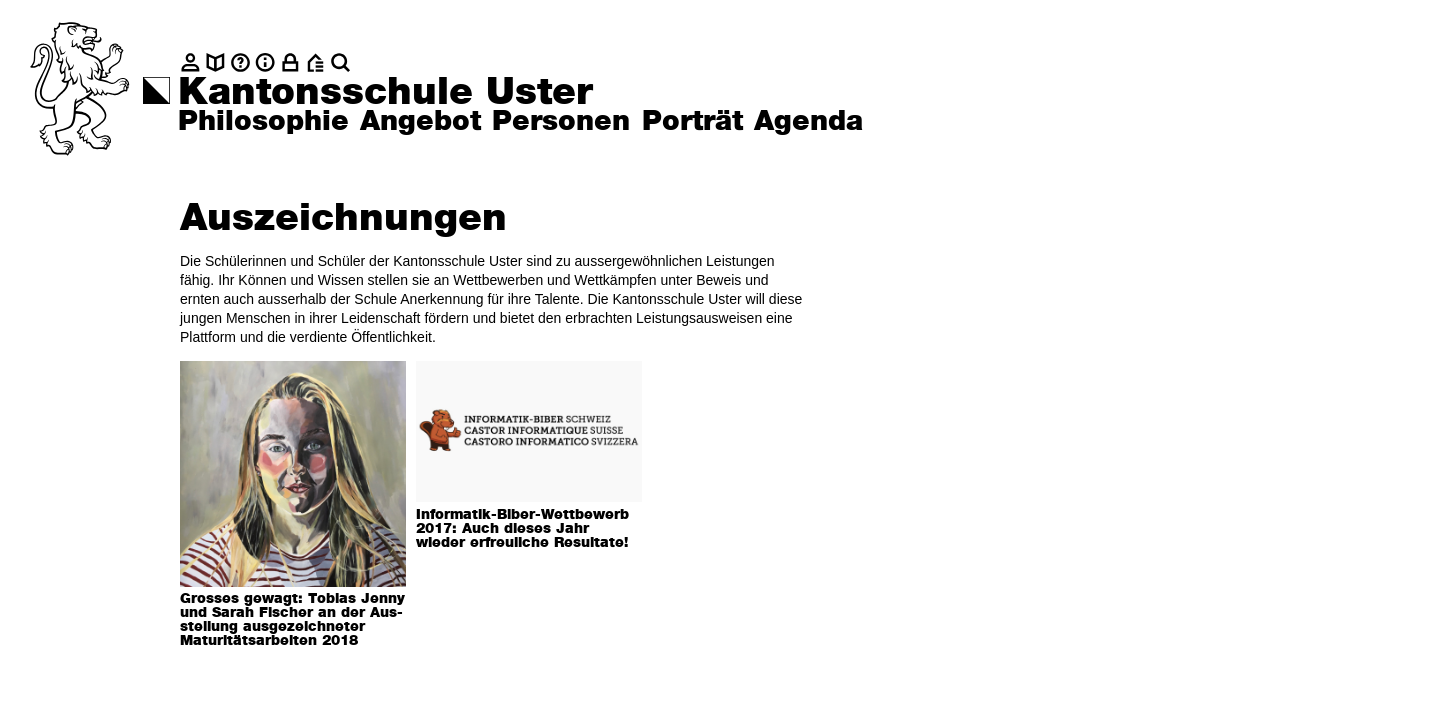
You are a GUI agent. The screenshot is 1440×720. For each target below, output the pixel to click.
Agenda (808, 122)
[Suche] (340, 62)
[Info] (265, 62)
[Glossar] (240, 62)
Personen (561, 122)
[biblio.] (215, 62)
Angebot (420, 122)
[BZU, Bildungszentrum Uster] (315, 62)
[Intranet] (290, 62)
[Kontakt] (190, 62)
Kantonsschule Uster (385, 93)
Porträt (692, 122)
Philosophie (263, 122)
